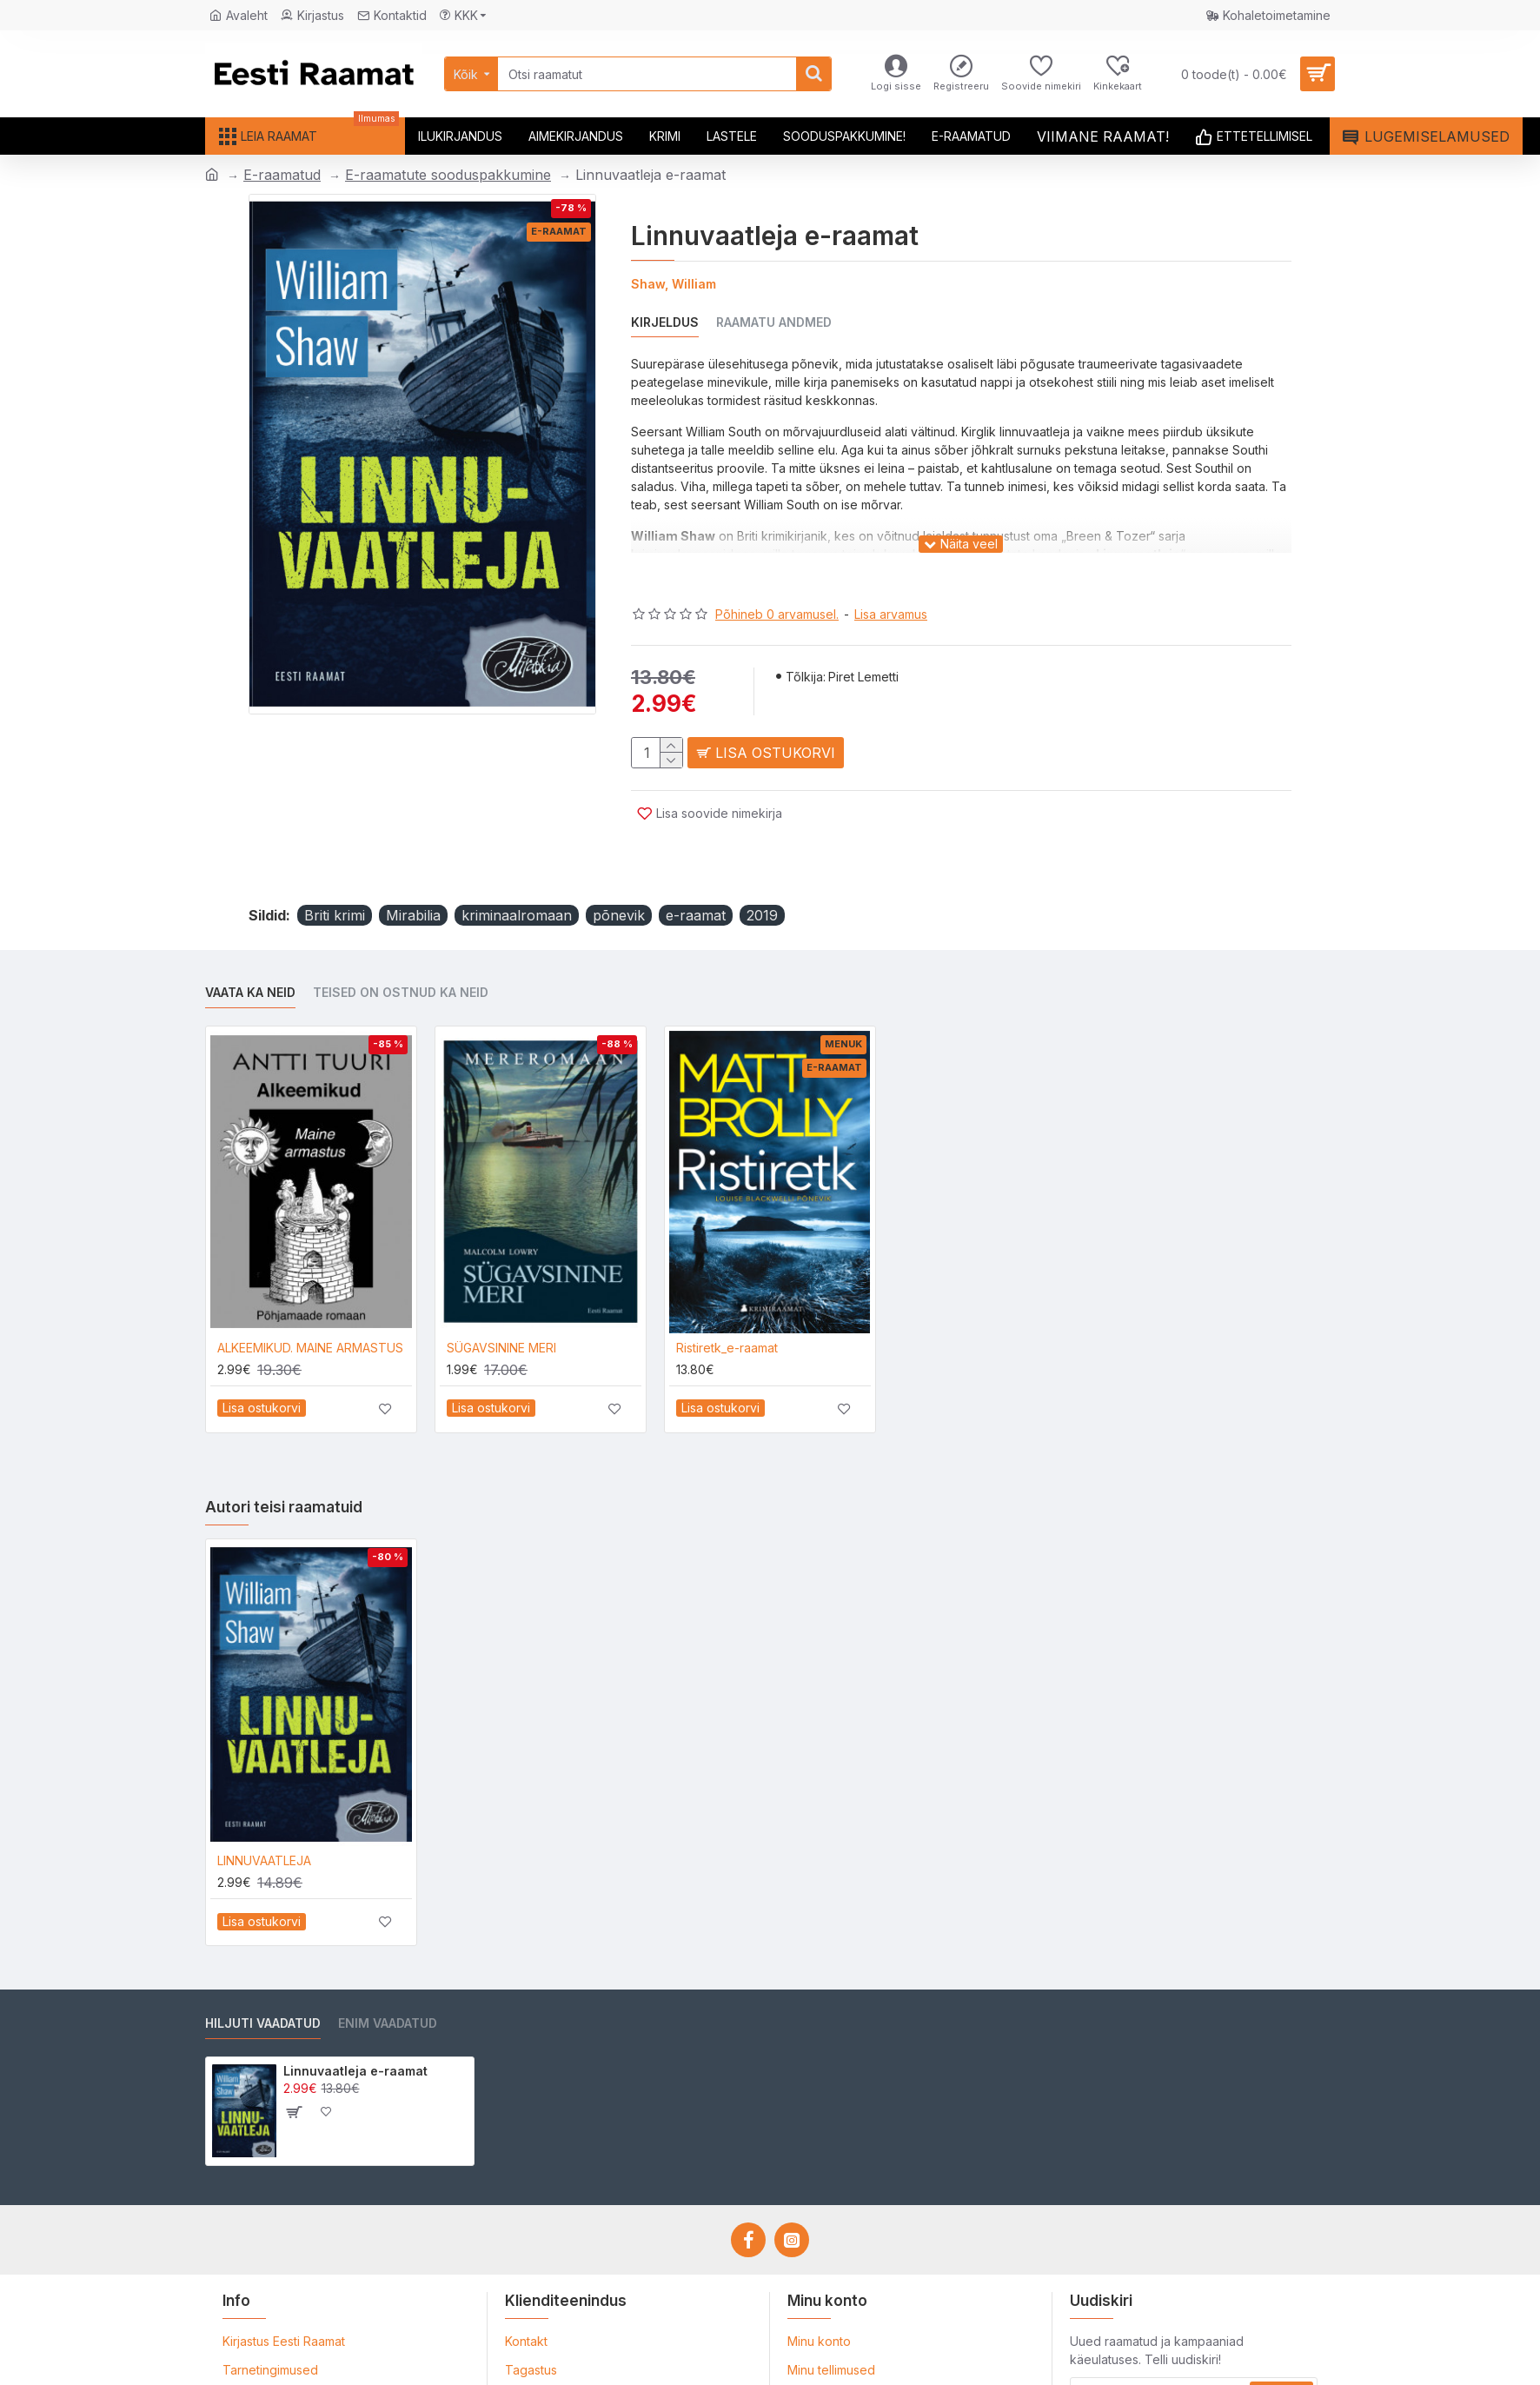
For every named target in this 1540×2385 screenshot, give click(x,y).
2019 (762, 872)
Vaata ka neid (250, 949)
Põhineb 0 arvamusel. (777, 592)
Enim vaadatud (387, 1980)
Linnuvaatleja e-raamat (355, 2028)
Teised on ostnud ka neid (400, 949)
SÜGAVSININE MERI (501, 1305)
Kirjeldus (665, 322)
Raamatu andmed (774, 322)
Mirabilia (413, 872)
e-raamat (696, 872)
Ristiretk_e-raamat (727, 1305)
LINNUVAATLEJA (264, 1817)
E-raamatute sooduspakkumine (448, 174)
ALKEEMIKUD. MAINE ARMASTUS (310, 1305)
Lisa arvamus (890, 592)
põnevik (619, 872)
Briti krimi (334, 872)
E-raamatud (282, 174)
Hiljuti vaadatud (263, 1980)
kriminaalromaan (516, 872)
